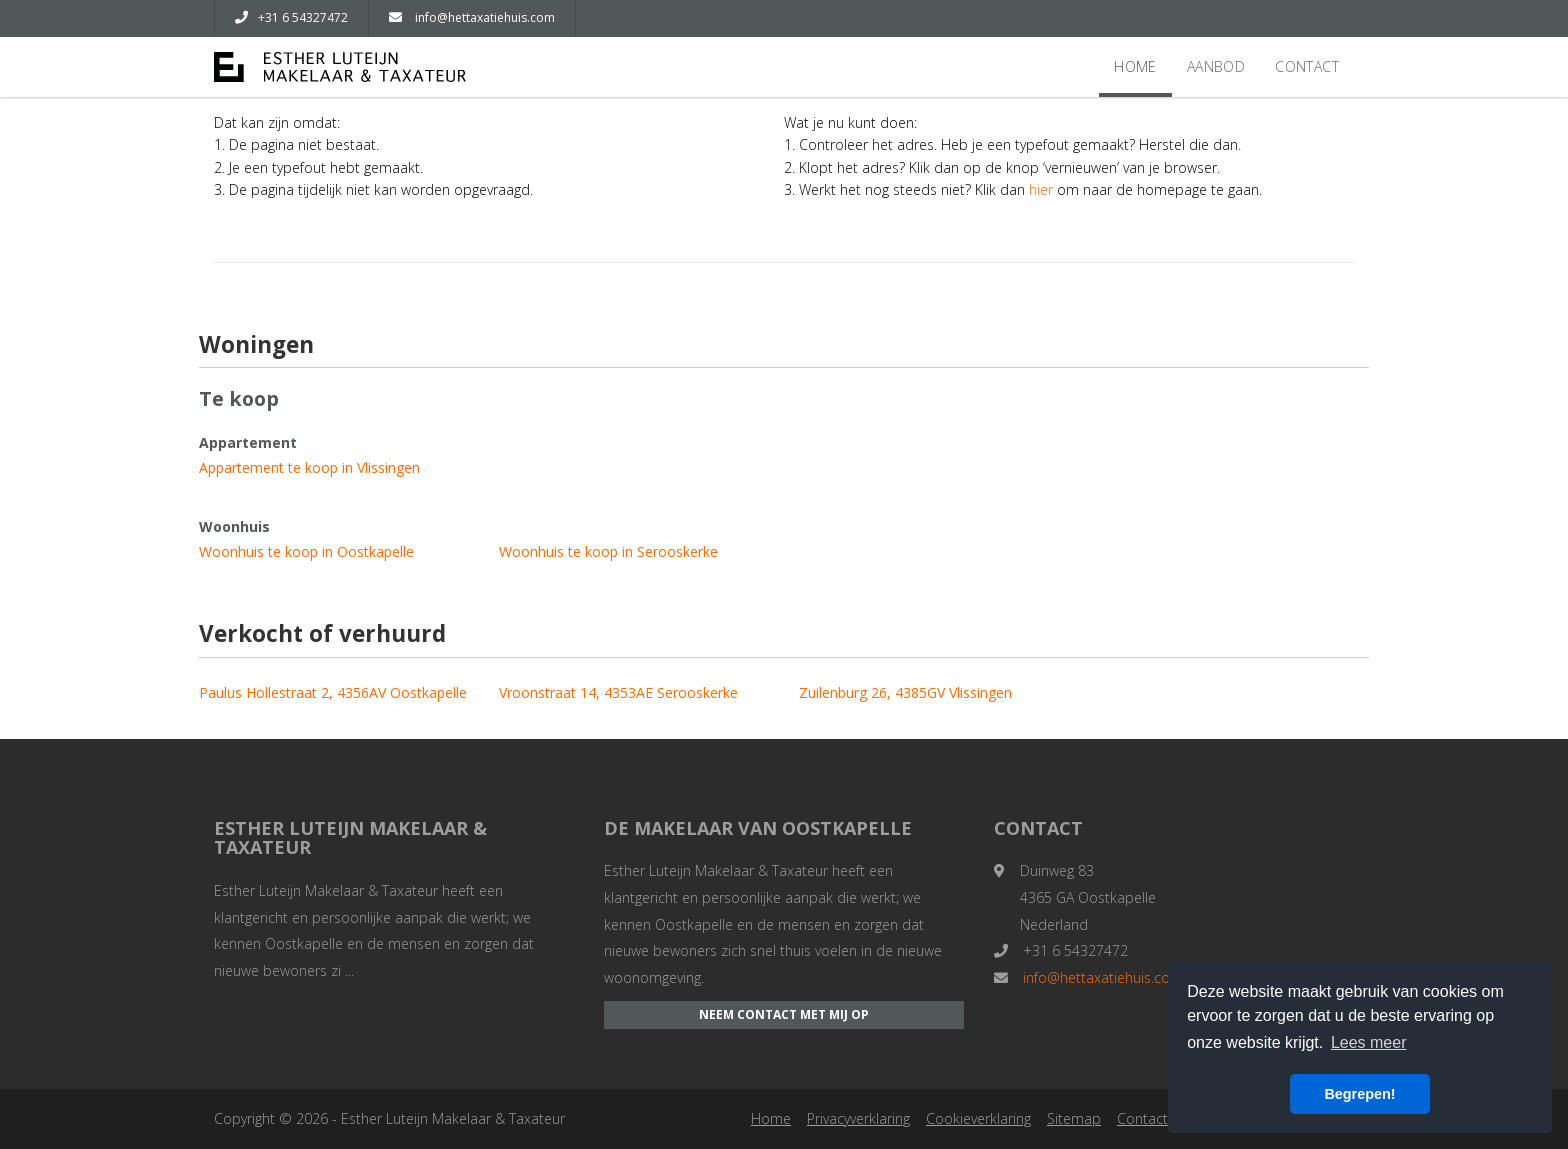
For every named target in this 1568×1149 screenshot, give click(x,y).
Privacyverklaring (858, 1118)
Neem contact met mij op (784, 1014)
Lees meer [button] (1369, 1042)
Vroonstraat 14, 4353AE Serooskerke (618, 692)
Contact (1307, 66)
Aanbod (1216, 66)
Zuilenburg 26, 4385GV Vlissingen (905, 692)
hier (1041, 189)
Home (1135, 66)
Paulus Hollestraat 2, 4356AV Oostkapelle (333, 692)
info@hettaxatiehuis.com (472, 17)
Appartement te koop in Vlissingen (309, 467)
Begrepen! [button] (1359, 1094)
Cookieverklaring (978, 1118)
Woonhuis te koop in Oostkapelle (306, 551)
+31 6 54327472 (291, 17)
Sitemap (1074, 1118)
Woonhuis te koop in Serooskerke (608, 551)
